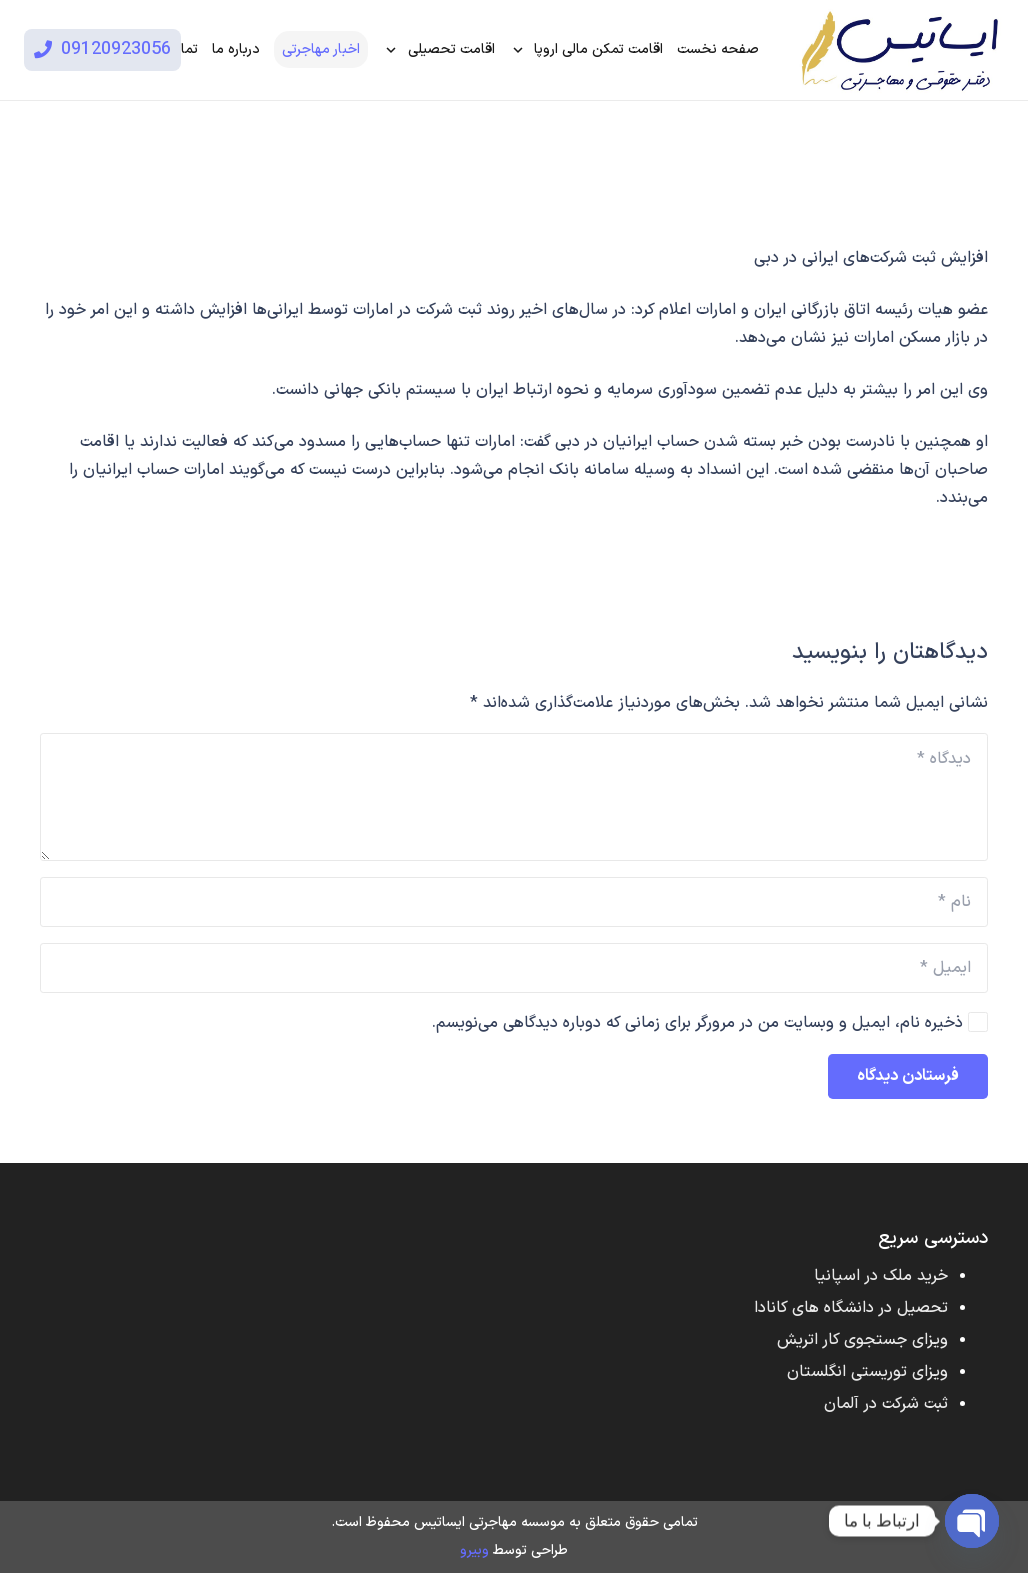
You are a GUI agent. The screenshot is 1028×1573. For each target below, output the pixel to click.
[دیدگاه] (514, 797)
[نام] (514, 902)
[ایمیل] (514, 968)
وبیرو (474, 1550)
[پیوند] (898, 50)
